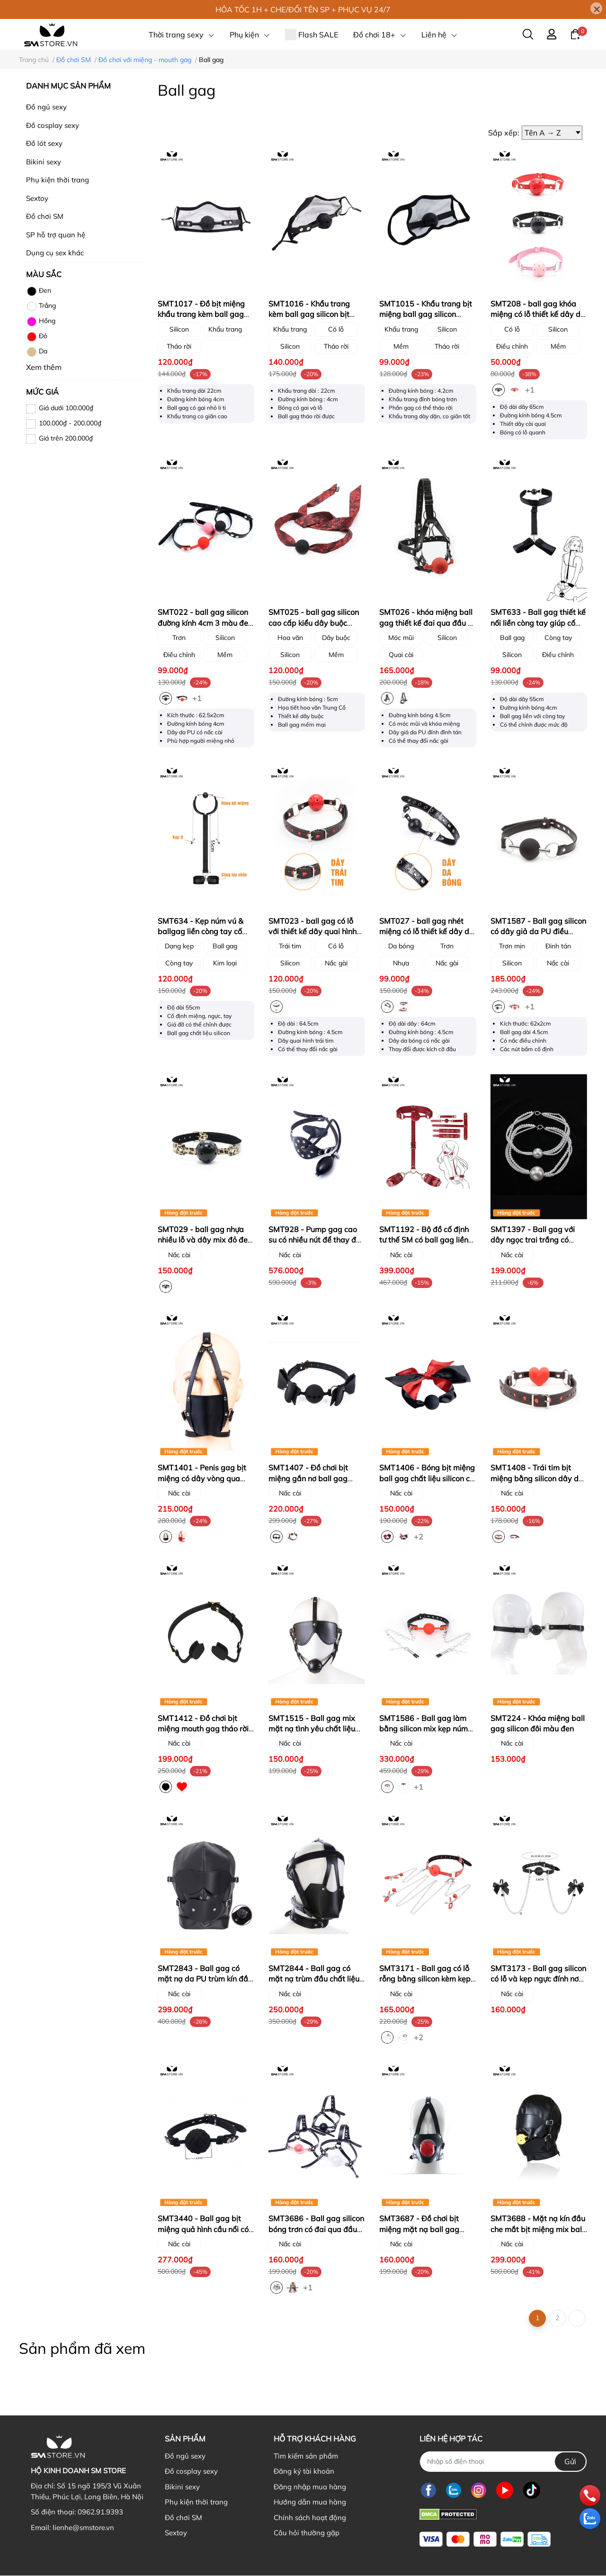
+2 (419, 1536)
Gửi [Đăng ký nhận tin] (570, 2461)
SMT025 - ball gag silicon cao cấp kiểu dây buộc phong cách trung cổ (313, 622)
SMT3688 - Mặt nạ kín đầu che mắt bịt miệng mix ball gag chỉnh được (537, 2229)
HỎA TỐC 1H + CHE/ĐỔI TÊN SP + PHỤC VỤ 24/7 (303, 9)
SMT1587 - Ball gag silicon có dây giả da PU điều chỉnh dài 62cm (538, 931)
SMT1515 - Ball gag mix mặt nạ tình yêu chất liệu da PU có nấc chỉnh (311, 1728)
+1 (530, 389)
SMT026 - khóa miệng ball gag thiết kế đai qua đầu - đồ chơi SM (425, 622)
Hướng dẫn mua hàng (310, 2501)
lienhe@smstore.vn (83, 2527)
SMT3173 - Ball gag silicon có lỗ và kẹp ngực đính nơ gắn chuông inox (538, 1979)
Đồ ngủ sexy (46, 106)
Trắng (41, 306)
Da (36, 352)
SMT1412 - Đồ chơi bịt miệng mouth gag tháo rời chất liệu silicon (203, 1728)
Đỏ (36, 336)
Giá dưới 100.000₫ (66, 408)
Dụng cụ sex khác (55, 252)
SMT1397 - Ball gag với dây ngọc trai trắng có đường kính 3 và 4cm (532, 1240)
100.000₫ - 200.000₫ (70, 423)
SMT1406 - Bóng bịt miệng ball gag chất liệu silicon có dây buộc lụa (427, 1478)
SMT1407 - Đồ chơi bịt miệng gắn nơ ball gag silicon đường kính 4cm (308, 1478)
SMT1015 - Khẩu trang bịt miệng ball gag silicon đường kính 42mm (425, 314)
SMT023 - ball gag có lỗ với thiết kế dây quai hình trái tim (312, 931)
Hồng (40, 321)
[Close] (596, 8)
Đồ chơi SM (44, 216)
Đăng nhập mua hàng (310, 2486)
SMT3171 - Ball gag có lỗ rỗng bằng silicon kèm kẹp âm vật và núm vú (425, 1979)
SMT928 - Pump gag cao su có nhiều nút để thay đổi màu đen (315, 1240)
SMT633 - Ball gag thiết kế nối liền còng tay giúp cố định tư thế (538, 622)
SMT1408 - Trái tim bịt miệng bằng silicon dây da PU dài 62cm (536, 1478)
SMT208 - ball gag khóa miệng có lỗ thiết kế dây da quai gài (537, 314)
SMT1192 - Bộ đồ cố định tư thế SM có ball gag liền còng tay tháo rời (424, 1240)
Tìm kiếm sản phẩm (306, 2455)
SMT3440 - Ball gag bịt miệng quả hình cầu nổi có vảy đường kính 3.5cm (203, 2229)
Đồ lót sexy (44, 143)
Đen (38, 291)
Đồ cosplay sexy (52, 125)
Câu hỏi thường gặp (306, 2532)
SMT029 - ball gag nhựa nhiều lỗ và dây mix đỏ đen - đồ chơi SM (205, 1240)
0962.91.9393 (100, 2511)
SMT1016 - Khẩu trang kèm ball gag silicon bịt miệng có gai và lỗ (309, 314)
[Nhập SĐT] (503, 2461)
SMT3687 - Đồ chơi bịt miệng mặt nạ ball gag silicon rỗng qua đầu (419, 2229)
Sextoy (37, 198)
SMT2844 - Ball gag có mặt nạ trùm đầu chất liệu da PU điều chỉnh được (313, 1979)
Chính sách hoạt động (310, 2517)
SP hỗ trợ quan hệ (55, 234)
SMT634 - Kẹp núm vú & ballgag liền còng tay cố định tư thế (200, 931)
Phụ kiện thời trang (57, 179)
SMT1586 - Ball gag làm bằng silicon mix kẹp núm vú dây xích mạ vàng (423, 1728)
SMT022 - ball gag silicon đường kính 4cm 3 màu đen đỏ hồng (205, 622)
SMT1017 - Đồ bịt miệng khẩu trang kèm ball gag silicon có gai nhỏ (201, 314)
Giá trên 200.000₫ (66, 438)
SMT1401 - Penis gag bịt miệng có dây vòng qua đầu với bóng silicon (202, 1478)
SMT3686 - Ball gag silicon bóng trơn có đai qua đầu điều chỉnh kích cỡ (316, 2229)
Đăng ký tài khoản (304, 2471)
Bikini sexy (43, 161)
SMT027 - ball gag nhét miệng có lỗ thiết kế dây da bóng (426, 931)
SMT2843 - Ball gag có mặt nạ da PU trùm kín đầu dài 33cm (205, 1979)
